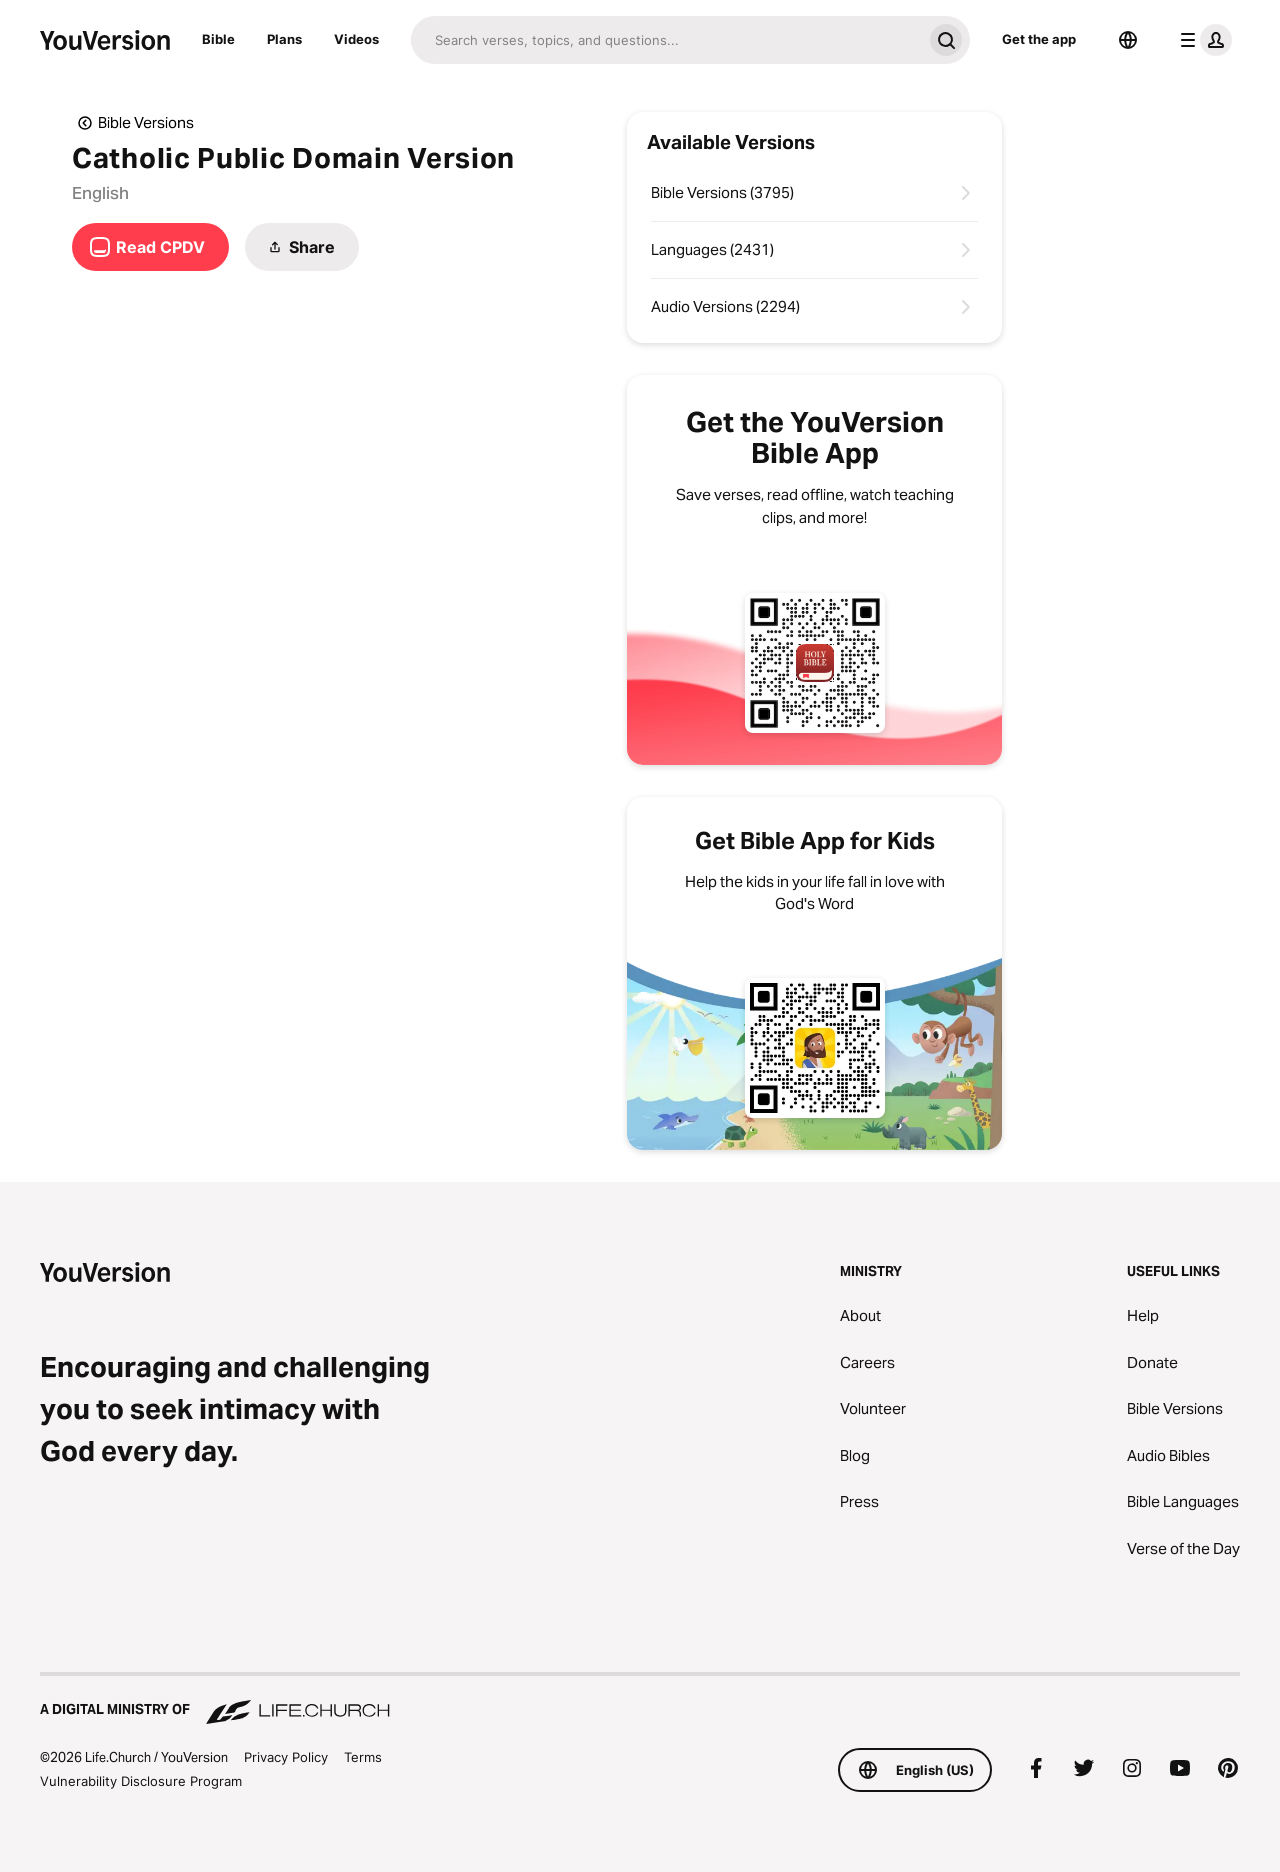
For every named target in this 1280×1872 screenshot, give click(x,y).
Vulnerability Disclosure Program (141, 1781)
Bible (218, 39)
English (100, 193)
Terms (363, 1757)
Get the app (1039, 39)
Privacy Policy (286, 1757)
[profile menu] (1202, 40)
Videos (356, 39)
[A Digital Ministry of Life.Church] (640, 1700)
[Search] (666, 40)
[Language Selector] (1128, 40)
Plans (284, 39)
